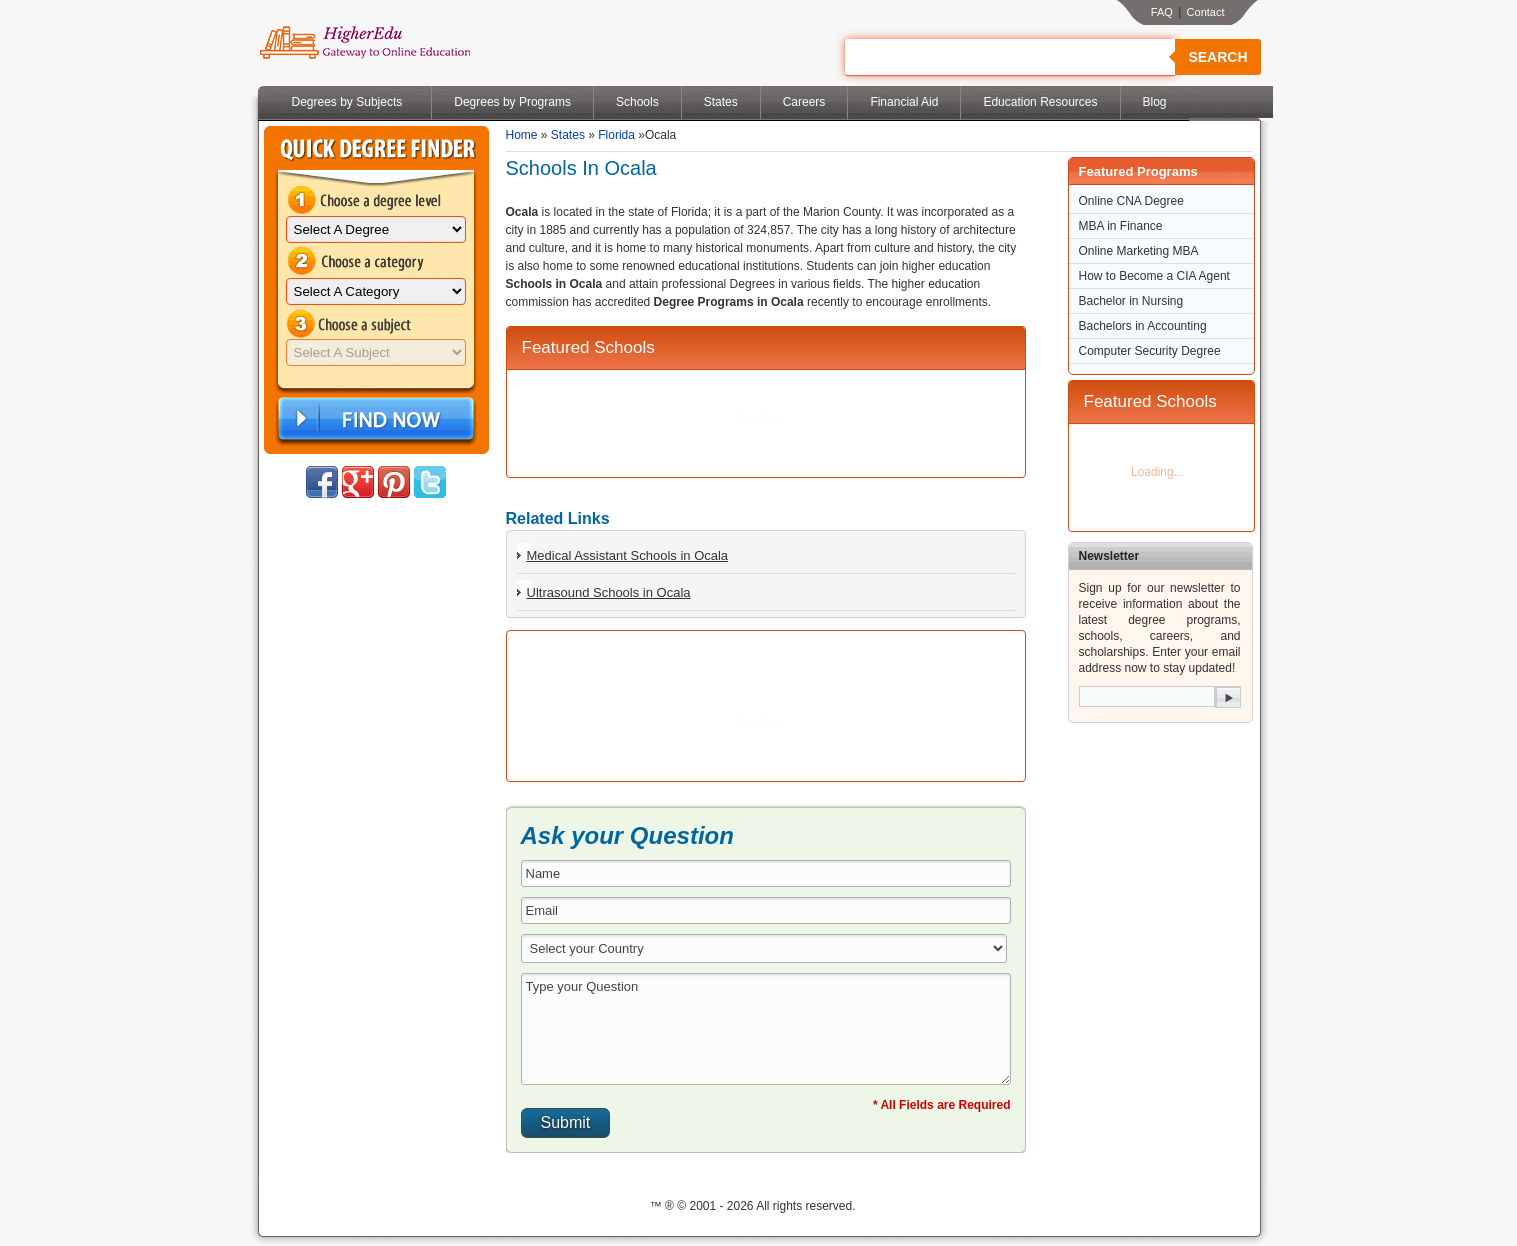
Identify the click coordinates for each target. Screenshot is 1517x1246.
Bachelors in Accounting (1143, 326)
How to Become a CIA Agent (1154, 276)
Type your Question (766, 1029)
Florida (616, 135)
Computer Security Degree (1150, 351)
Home (522, 135)
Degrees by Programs (512, 102)
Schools (637, 102)
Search (1217, 57)
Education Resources (1040, 102)
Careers (804, 102)
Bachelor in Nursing (1131, 301)
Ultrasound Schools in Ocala (609, 592)
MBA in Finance (1121, 226)
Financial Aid (904, 102)
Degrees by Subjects (347, 102)
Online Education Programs (364, 43)
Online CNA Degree (1131, 201)
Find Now (374, 419)
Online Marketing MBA (1139, 251)
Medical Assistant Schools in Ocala (628, 555)
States (721, 102)
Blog (1155, 102)
